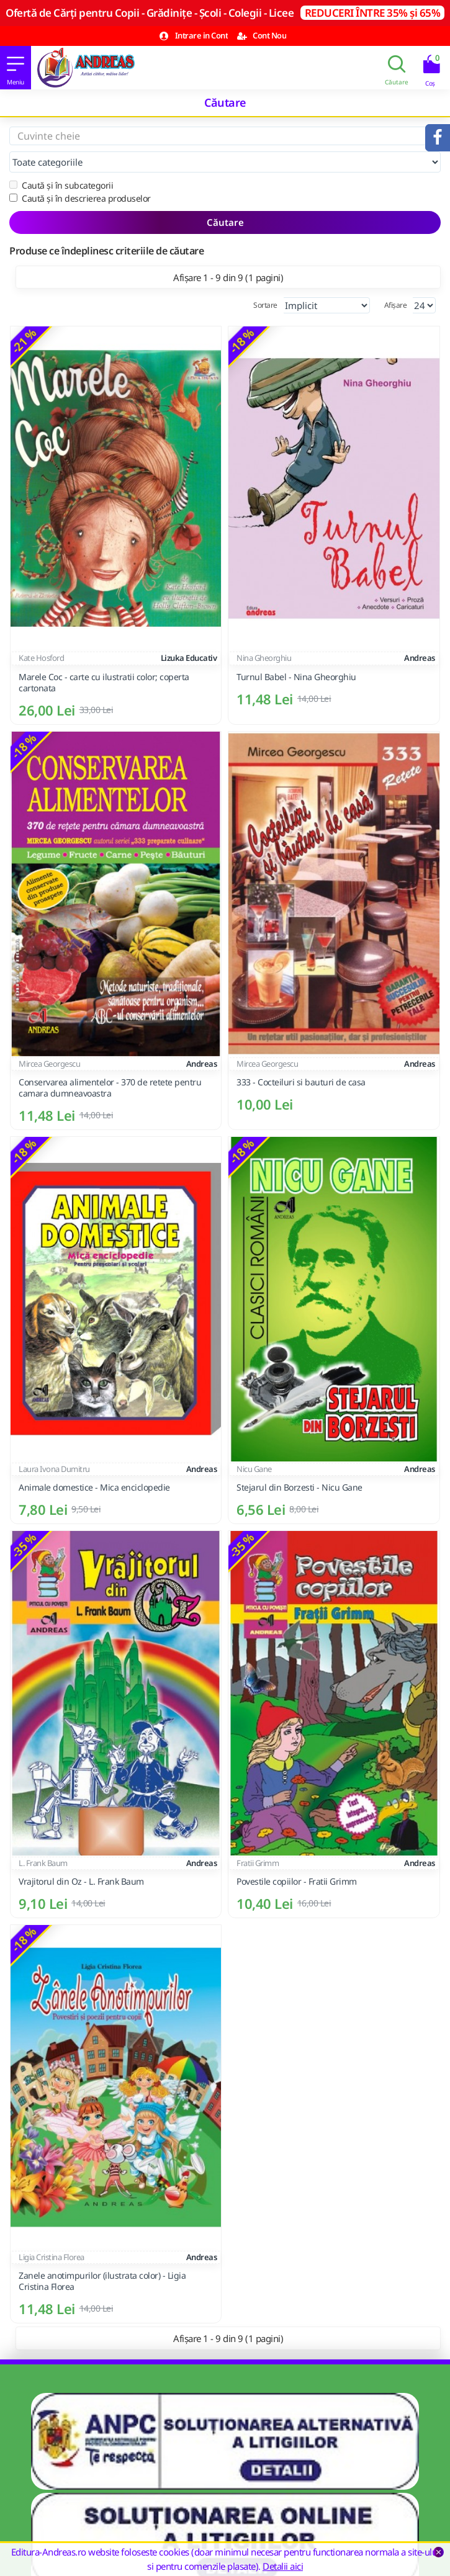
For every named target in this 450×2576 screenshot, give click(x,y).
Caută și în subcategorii (61, 185)
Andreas (419, 657)
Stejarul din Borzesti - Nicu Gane (299, 1487)
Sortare (265, 305)
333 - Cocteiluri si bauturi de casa (301, 1082)
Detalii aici (283, 2566)
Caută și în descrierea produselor (80, 198)
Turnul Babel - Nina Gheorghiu (296, 677)
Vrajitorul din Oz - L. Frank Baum (81, 1881)
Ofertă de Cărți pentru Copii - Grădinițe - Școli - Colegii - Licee (225, 13)
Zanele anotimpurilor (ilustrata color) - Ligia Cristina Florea (102, 2281)
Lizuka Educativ (189, 657)
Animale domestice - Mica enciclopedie (94, 1487)
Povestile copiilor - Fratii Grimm (296, 1881)
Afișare (395, 305)
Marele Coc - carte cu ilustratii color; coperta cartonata (104, 682)
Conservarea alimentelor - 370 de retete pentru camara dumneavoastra (110, 1088)
